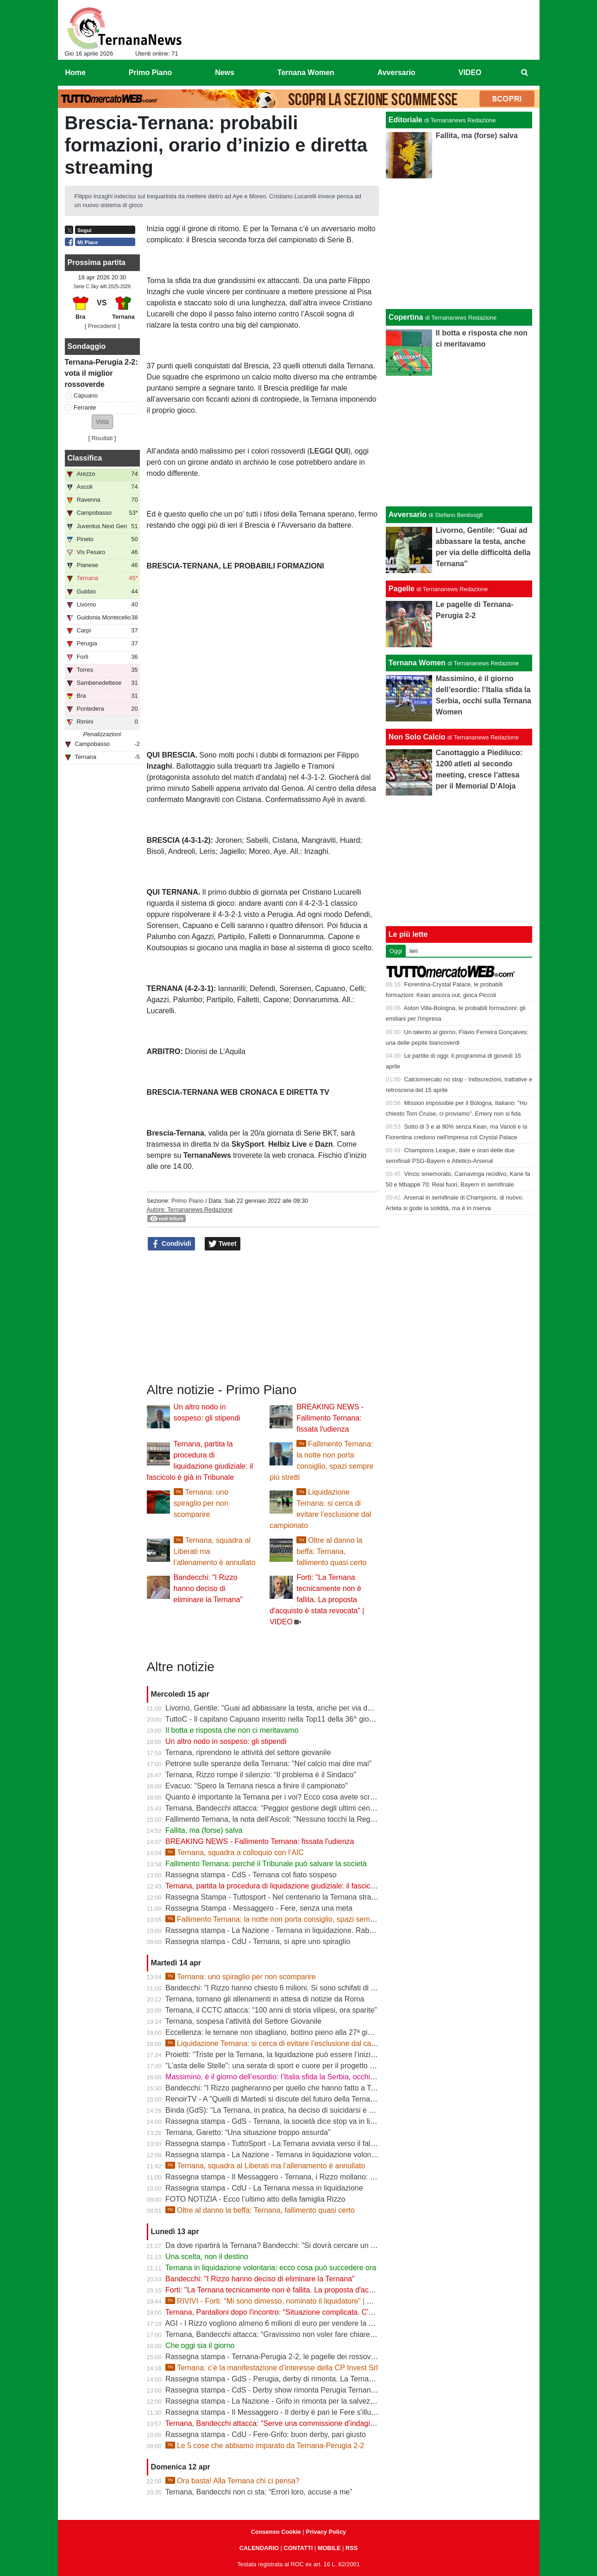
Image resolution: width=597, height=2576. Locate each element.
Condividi (171, 1244)
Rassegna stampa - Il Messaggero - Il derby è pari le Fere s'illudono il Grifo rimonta (301, 2412)
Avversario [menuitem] (396, 72)
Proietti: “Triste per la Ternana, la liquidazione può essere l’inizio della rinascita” (294, 2054)
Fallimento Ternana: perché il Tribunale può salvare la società (266, 1864)
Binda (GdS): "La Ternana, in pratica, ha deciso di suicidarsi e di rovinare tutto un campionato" (319, 2110)
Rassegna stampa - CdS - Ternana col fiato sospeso (251, 1875)
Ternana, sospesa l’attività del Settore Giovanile (243, 2021)
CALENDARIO (259, 2547)
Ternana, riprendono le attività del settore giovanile (248, 1752)
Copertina (406, 317)
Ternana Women (417, 663)
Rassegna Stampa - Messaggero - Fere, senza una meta (258, 1908)
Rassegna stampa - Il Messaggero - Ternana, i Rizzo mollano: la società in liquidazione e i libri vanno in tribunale (349, 2177)
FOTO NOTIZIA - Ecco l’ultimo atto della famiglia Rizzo (255, 2199)
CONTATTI (298, 2547)
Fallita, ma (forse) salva (203, 1830)
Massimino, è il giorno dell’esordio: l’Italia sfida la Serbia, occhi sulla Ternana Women (304, 2077)
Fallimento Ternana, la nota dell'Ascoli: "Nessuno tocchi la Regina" (274, 1819)
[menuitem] (524, 72)
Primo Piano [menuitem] (150, 72)
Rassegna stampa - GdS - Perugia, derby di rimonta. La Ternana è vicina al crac (296, 2379)
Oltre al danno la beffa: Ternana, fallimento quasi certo (331, 1551)
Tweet (222, 1244)
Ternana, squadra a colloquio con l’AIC (234, 1852)
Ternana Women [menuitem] (305, 72)
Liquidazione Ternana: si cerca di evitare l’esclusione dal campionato (283, 2043)
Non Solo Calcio (417, 737)
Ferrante (85, 407)
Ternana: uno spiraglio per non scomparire (201, 1503)
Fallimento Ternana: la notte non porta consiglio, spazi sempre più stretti (289, 1919)
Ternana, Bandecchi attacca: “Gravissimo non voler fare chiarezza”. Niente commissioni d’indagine (326, 2334)
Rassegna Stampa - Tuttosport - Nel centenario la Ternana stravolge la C (284, 1897)
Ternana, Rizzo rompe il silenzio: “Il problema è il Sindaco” (260, 1775)
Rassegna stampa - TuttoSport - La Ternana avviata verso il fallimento (279, 2143)
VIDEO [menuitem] (470, 72)
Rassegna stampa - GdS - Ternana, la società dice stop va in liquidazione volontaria (302, 2121)
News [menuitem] (224, 72)
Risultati (102, 438)
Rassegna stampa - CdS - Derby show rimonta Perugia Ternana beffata (282, 2390)
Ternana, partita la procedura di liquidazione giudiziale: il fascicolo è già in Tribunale (302, 1886)
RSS (352, 2547)
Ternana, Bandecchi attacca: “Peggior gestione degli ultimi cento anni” (280, 1808)
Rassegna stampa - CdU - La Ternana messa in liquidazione (264, 2188)
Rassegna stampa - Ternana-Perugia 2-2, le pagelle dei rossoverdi (274, 2357)
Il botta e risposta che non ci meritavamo (231, 1730)
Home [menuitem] (75, 72)
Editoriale (405, 120)
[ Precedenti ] (102, 325)
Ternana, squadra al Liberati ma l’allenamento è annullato (265, 2166)
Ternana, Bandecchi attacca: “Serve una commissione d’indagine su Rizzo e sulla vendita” (313, 2423)
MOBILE (329, 2547)
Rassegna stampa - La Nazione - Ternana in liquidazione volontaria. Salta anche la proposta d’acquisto (334, 2155)
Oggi (396, 950)
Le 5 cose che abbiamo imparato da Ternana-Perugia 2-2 (264, 2446)
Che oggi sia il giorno (199, 2345)
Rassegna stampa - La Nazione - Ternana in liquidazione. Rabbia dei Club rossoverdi (305, 1930)
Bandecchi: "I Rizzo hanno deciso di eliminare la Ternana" (208, 1588)
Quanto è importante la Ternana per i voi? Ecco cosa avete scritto (272, 1797)
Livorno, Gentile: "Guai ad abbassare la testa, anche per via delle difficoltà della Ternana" (311, 1708)
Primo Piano (187, 1200)
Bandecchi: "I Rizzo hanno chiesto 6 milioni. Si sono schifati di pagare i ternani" (295, 1988)
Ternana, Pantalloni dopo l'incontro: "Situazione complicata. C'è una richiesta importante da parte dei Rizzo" (341, 2312)
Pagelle (402, 589)
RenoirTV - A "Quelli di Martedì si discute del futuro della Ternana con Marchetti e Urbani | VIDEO (324, 2099)
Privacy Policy (326, 2531)
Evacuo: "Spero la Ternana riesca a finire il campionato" (256, 1786)
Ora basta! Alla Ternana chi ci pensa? (232, 2481)
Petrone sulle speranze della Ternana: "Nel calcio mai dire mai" (268, 1764)
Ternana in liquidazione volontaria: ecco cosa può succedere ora (270, 2268)
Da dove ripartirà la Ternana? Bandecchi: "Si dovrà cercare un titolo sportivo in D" (298, 2245)
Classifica (85, 458)
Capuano (86, 395)
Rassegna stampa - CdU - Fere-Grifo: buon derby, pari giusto (265, 2434)
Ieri (413, 950)
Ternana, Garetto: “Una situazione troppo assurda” (248, 2132)
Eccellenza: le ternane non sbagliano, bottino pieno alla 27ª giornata (277, 2032)
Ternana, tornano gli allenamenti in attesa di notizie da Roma (264, 1999)
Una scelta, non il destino (206, 2256)
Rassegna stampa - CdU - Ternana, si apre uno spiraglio (257, 1941)
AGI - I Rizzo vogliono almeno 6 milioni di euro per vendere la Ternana (280, 2323)
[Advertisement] (459, 441)
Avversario (408, 514)
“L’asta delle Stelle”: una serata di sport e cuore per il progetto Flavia (277, 2066)
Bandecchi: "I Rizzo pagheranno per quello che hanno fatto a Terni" (275, 2088)
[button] (102, 422)
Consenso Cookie (276, 2531)
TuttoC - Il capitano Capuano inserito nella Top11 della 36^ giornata (275, 1719)
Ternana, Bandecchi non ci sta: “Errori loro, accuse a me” (258, 2492)
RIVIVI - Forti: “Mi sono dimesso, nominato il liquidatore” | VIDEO (277, 2301)
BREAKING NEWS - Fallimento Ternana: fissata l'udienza (330, 1418)
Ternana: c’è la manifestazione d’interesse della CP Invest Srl (271, 2368)
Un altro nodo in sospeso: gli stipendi (226, 1741)
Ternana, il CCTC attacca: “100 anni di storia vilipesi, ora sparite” (271, 2010)
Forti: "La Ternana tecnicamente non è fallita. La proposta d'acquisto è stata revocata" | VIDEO (317, 1599)
